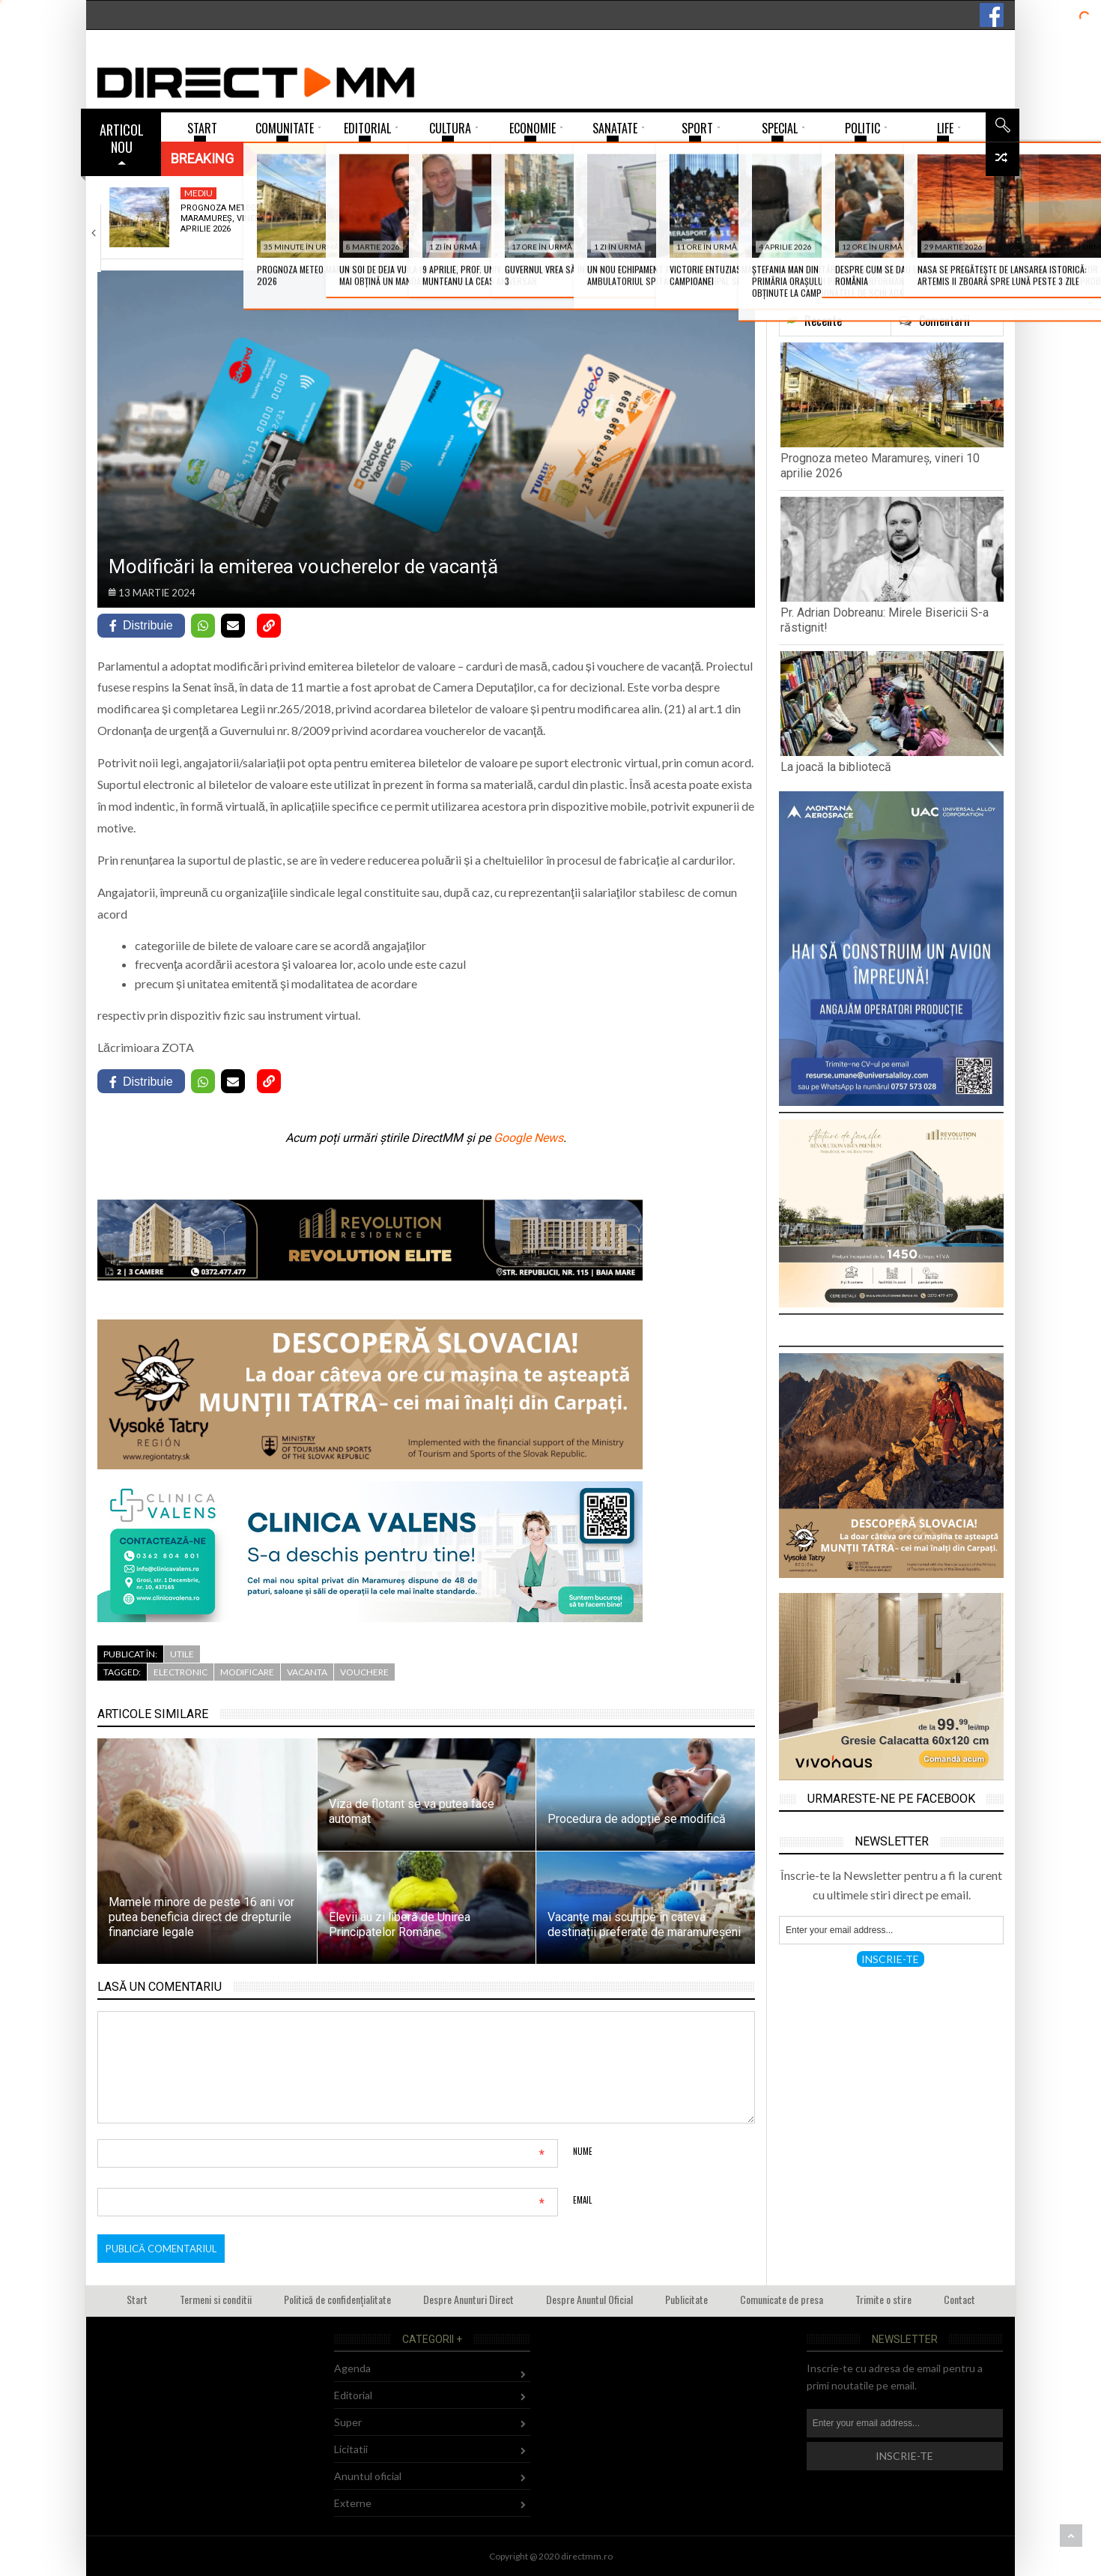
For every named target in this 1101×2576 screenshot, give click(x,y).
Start (137, 2299)
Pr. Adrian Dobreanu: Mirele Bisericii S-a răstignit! (406, 219)
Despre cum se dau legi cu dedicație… (935, 213)
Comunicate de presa (781, 2299)
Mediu (198, 193)
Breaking (202, 158)
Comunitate (569, 193)
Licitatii (351, 2449)
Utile (182, 1654)
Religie (378, 193)
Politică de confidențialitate (337, 2299)
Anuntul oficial (367, 2476)
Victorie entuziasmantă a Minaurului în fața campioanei (756, 224)
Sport (733, 193)
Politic (913, 193)
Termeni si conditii (216, 2299)
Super (348, 2422)
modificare (247, 1672)
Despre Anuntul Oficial (589, 2299)
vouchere (364, 1672)
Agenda (352, 2368)
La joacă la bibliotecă (562, 213)
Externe (352, 2503)
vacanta (307, 1672)
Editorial (353, 2395)
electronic (180, 1672)
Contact (959, 2299)
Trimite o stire (883, 2299)
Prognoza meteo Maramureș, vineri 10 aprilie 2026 (227, 219)
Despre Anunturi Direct (468, 2299)
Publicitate (686, 2299)
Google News (528, 1138)
